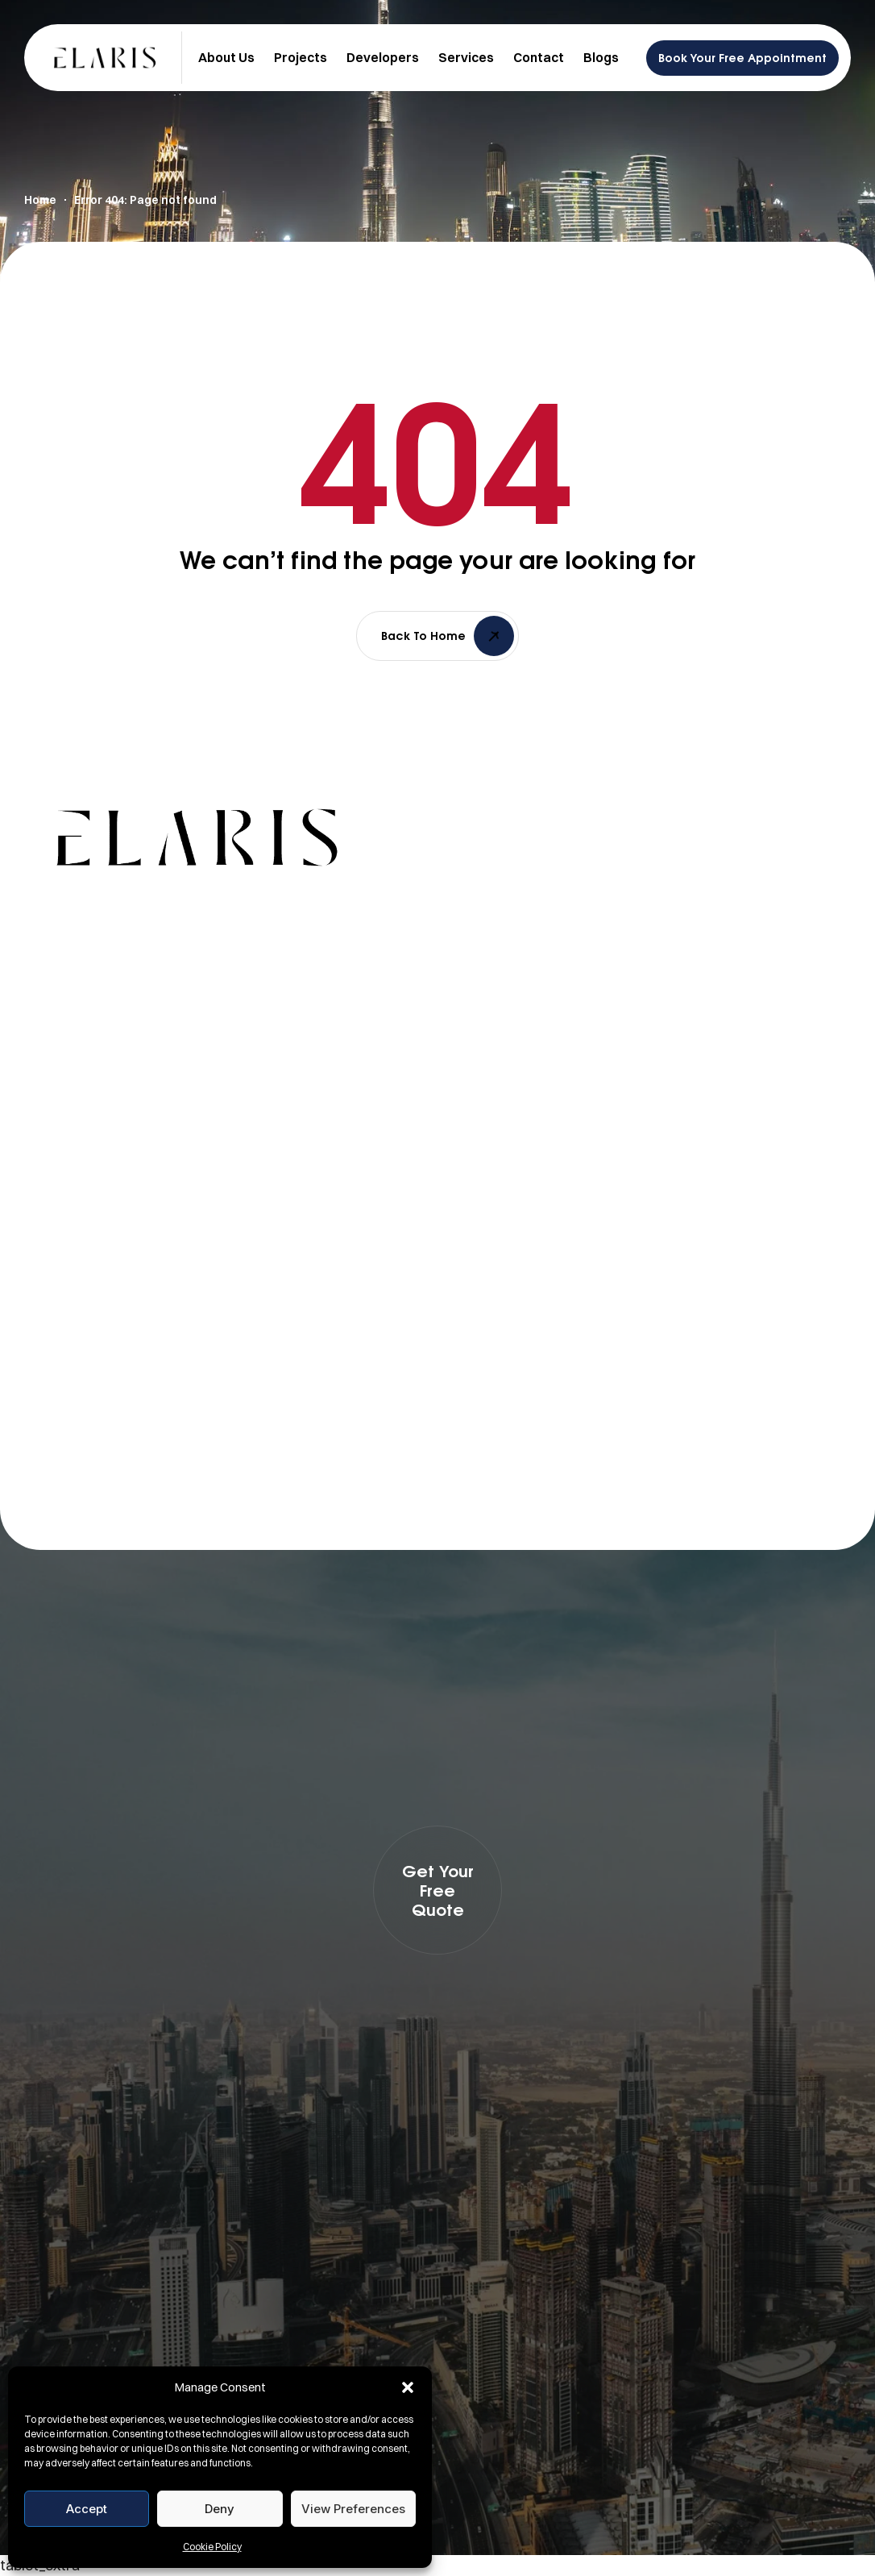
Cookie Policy (212, 2547)
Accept (86, 2508)
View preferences (353, 2508)
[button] (408, 2387)
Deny (219, 2508)
